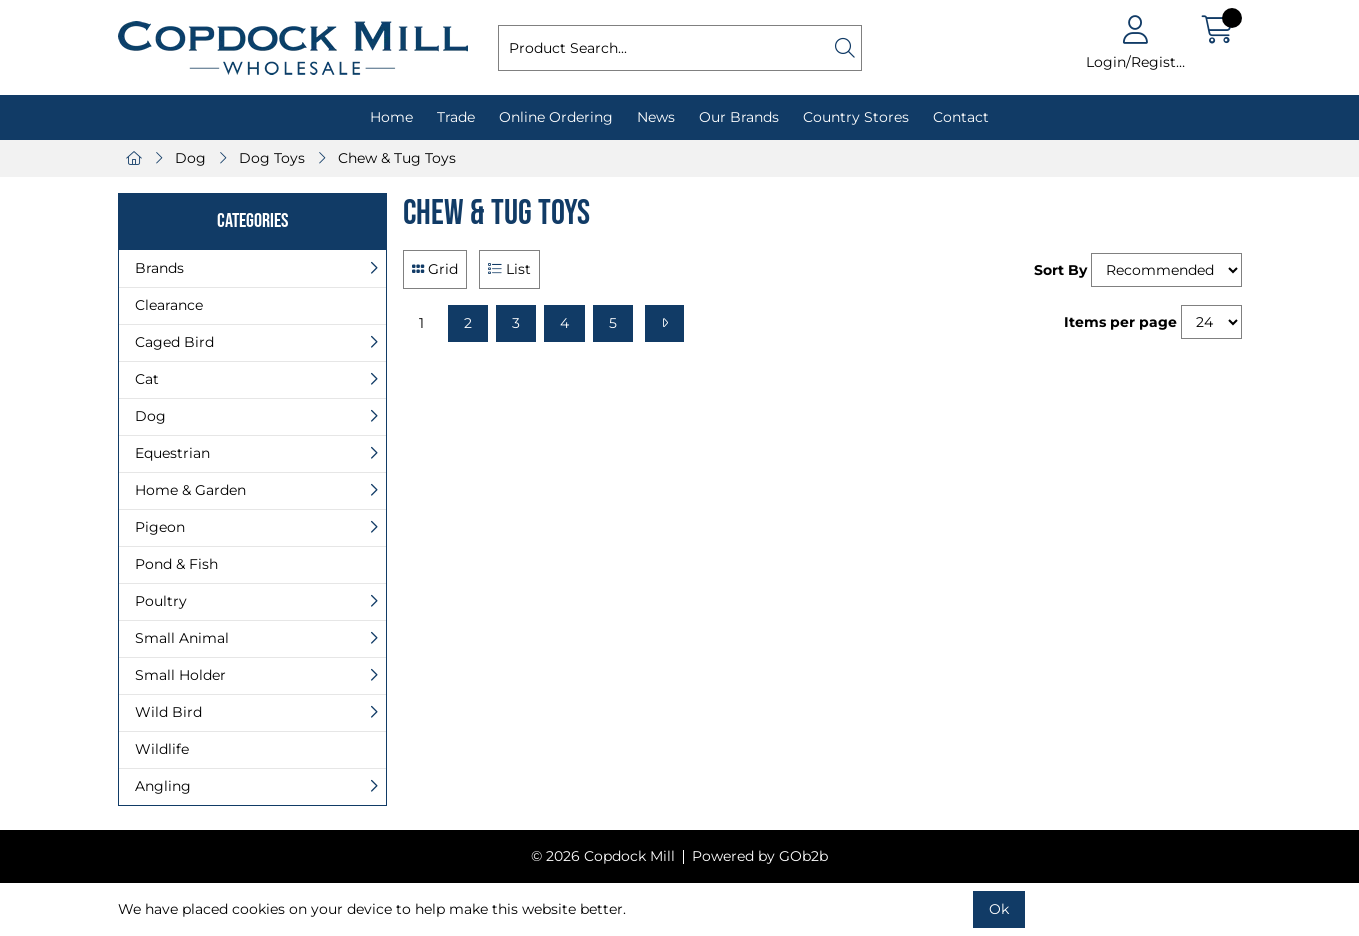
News (656, 117)
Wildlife (162, 749)
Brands (159, 268)
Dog (190, 158)
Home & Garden (190, 490)
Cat (147, 379)
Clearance (169, 305)
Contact (961, 117)
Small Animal (182, 638)
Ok (999, 909)
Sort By (1060, 270)
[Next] (664, 323)
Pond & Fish (176, 564)
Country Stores (856, 117)
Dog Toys (272, 158)
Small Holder (180, 675)
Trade (456, 117)
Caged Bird (174, 342)
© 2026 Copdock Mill (603, 856)
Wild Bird (168, 712)
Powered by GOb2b (760, 856)
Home (391, 117)
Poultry (161, 601)
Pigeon (160, 527)
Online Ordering (556, 117)
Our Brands (739, 117)
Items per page (1120, 322)
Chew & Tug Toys (397, 158)
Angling (163, 786)
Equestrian (172, 453)
